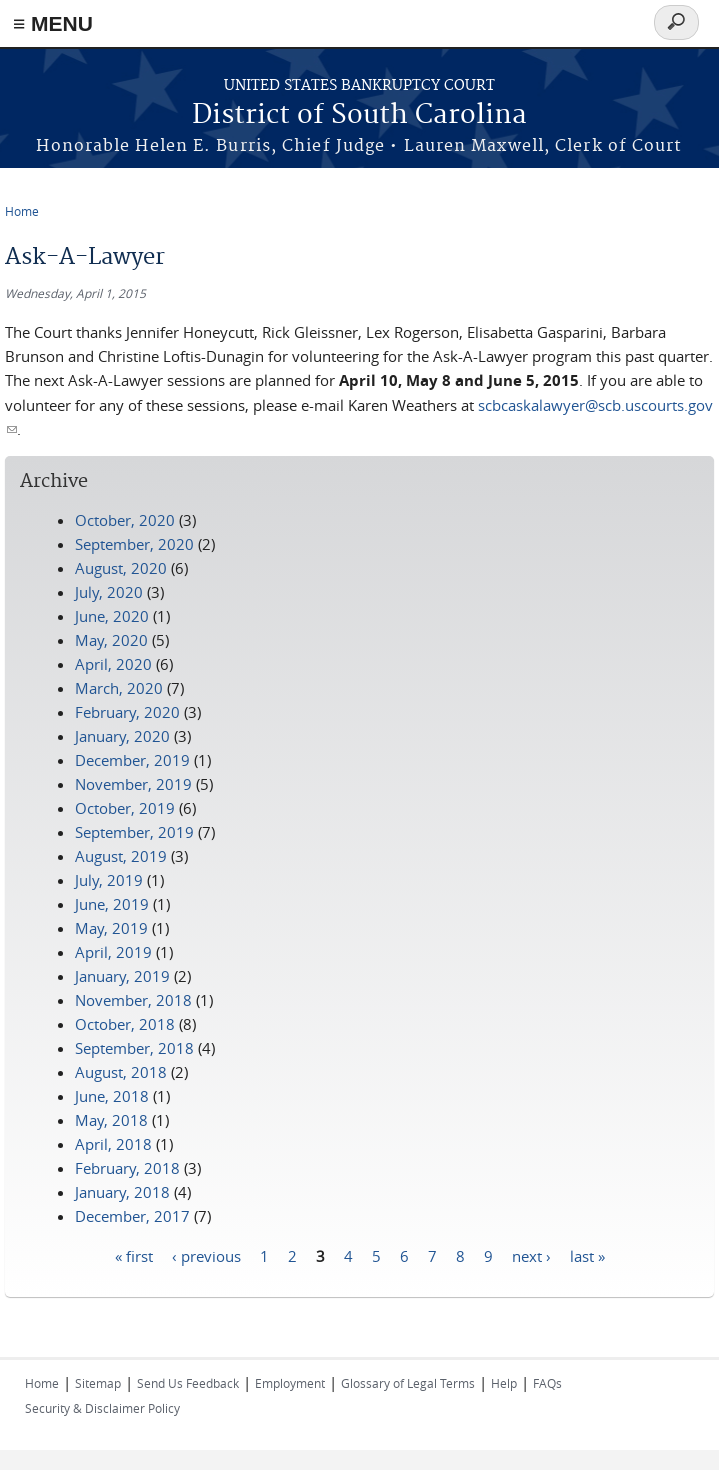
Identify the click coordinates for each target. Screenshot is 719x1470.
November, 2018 (133, 1000)
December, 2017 (132, 1216)
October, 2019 (125, 808)
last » (587, 1255)
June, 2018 (112, 1096)
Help (504, 1383)
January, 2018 (122, 1192)
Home (22, 211)
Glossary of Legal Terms (408, 1383)
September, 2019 (134, 832)
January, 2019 (122, 976)
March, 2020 (119, 688)
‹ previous (206, 1255)
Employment (290, 1383)
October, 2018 (125, 1024)
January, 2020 (122, 736)
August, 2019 (121, 856)
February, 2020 (127, 712)
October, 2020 (125, 520)
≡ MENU (53, 23)
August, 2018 (121, 1072)
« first (134, 1255)
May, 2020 (111, 640)
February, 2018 (127, 1168)
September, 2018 (134, 1048)
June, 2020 (112, 616)
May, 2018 (111, 1120)
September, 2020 (134, 544)
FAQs (547, 1383)
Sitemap (98, 1383)
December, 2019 (132, 760)
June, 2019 (112, 904)
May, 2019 (111, 928)
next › (531, 1255)
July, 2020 (109, 592)
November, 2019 (133, 784)
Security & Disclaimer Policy (102, 1408)
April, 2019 (113, 952)
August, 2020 (121, 568)
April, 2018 (113, 1144)
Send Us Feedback (188, 1383)
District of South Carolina (359, 115)
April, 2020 (113, 664)
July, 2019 (109, 880)
